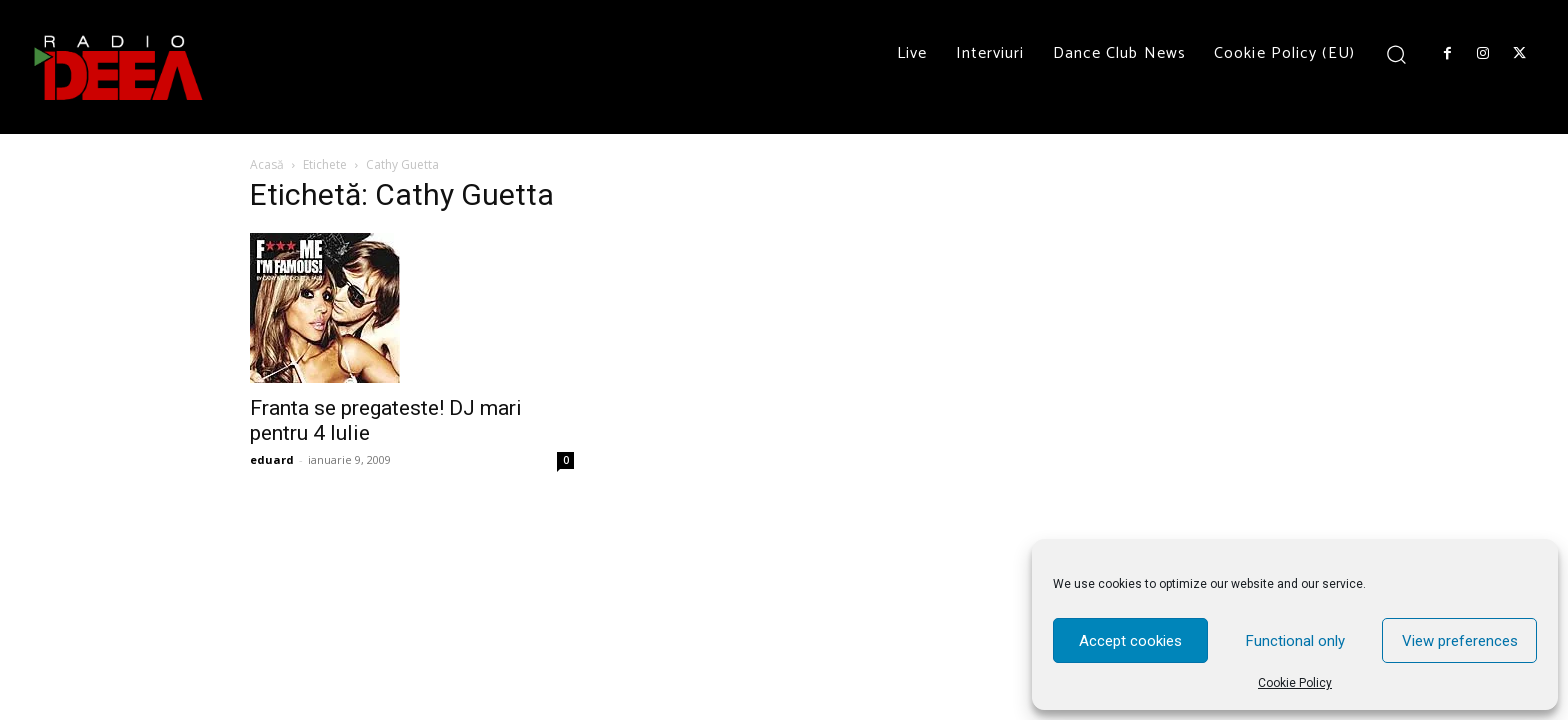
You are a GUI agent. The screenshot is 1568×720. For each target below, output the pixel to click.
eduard (272, 459)
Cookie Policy (1295, 683)
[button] (1396, 53)
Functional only (1295, 641)
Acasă (267, 164)
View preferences (1460, 641)
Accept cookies (1130, 641)
